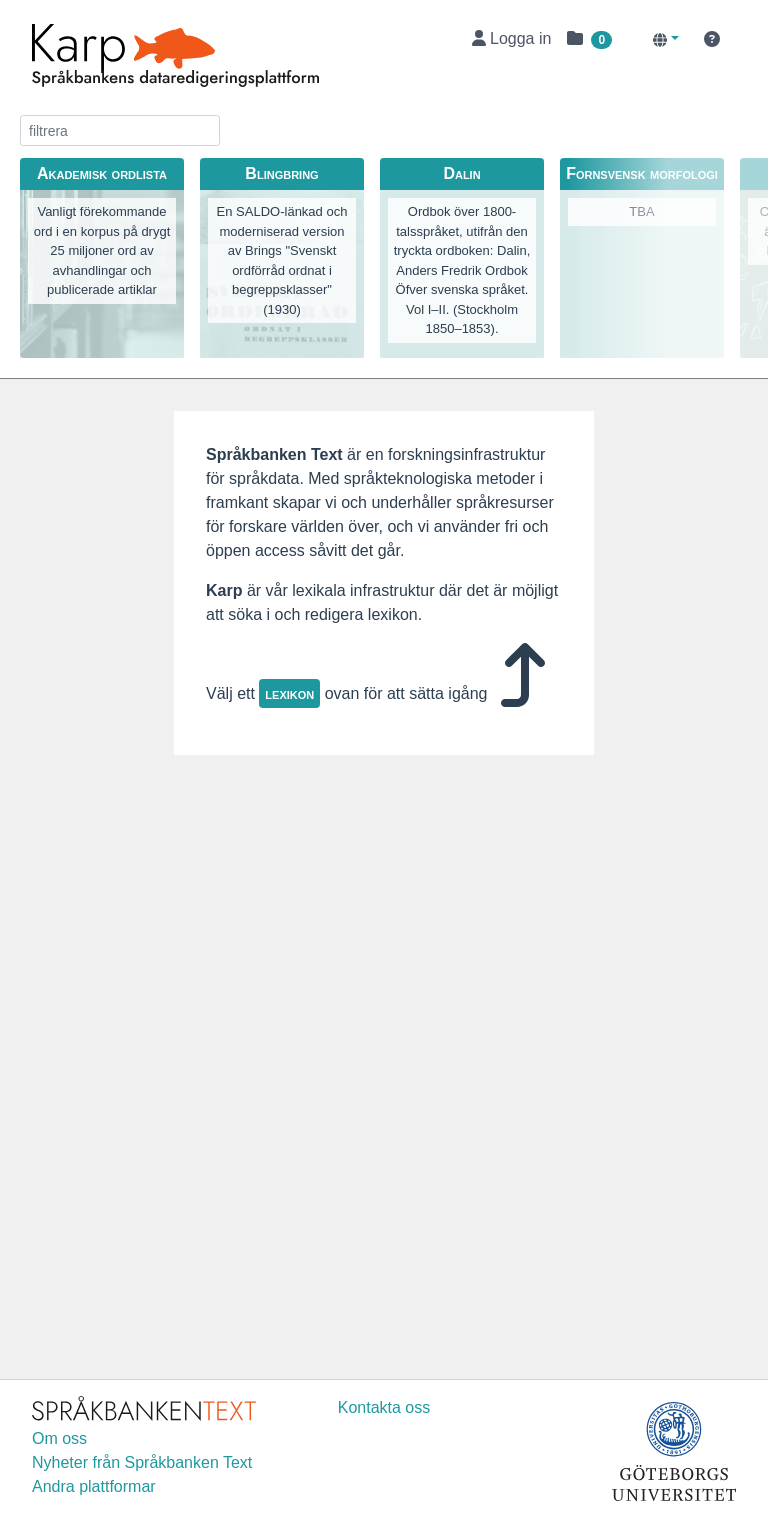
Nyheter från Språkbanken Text (142, 1462)
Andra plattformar (94, 1486)
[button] (589, 39)
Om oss (59, 1438)
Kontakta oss (384, 1407)
